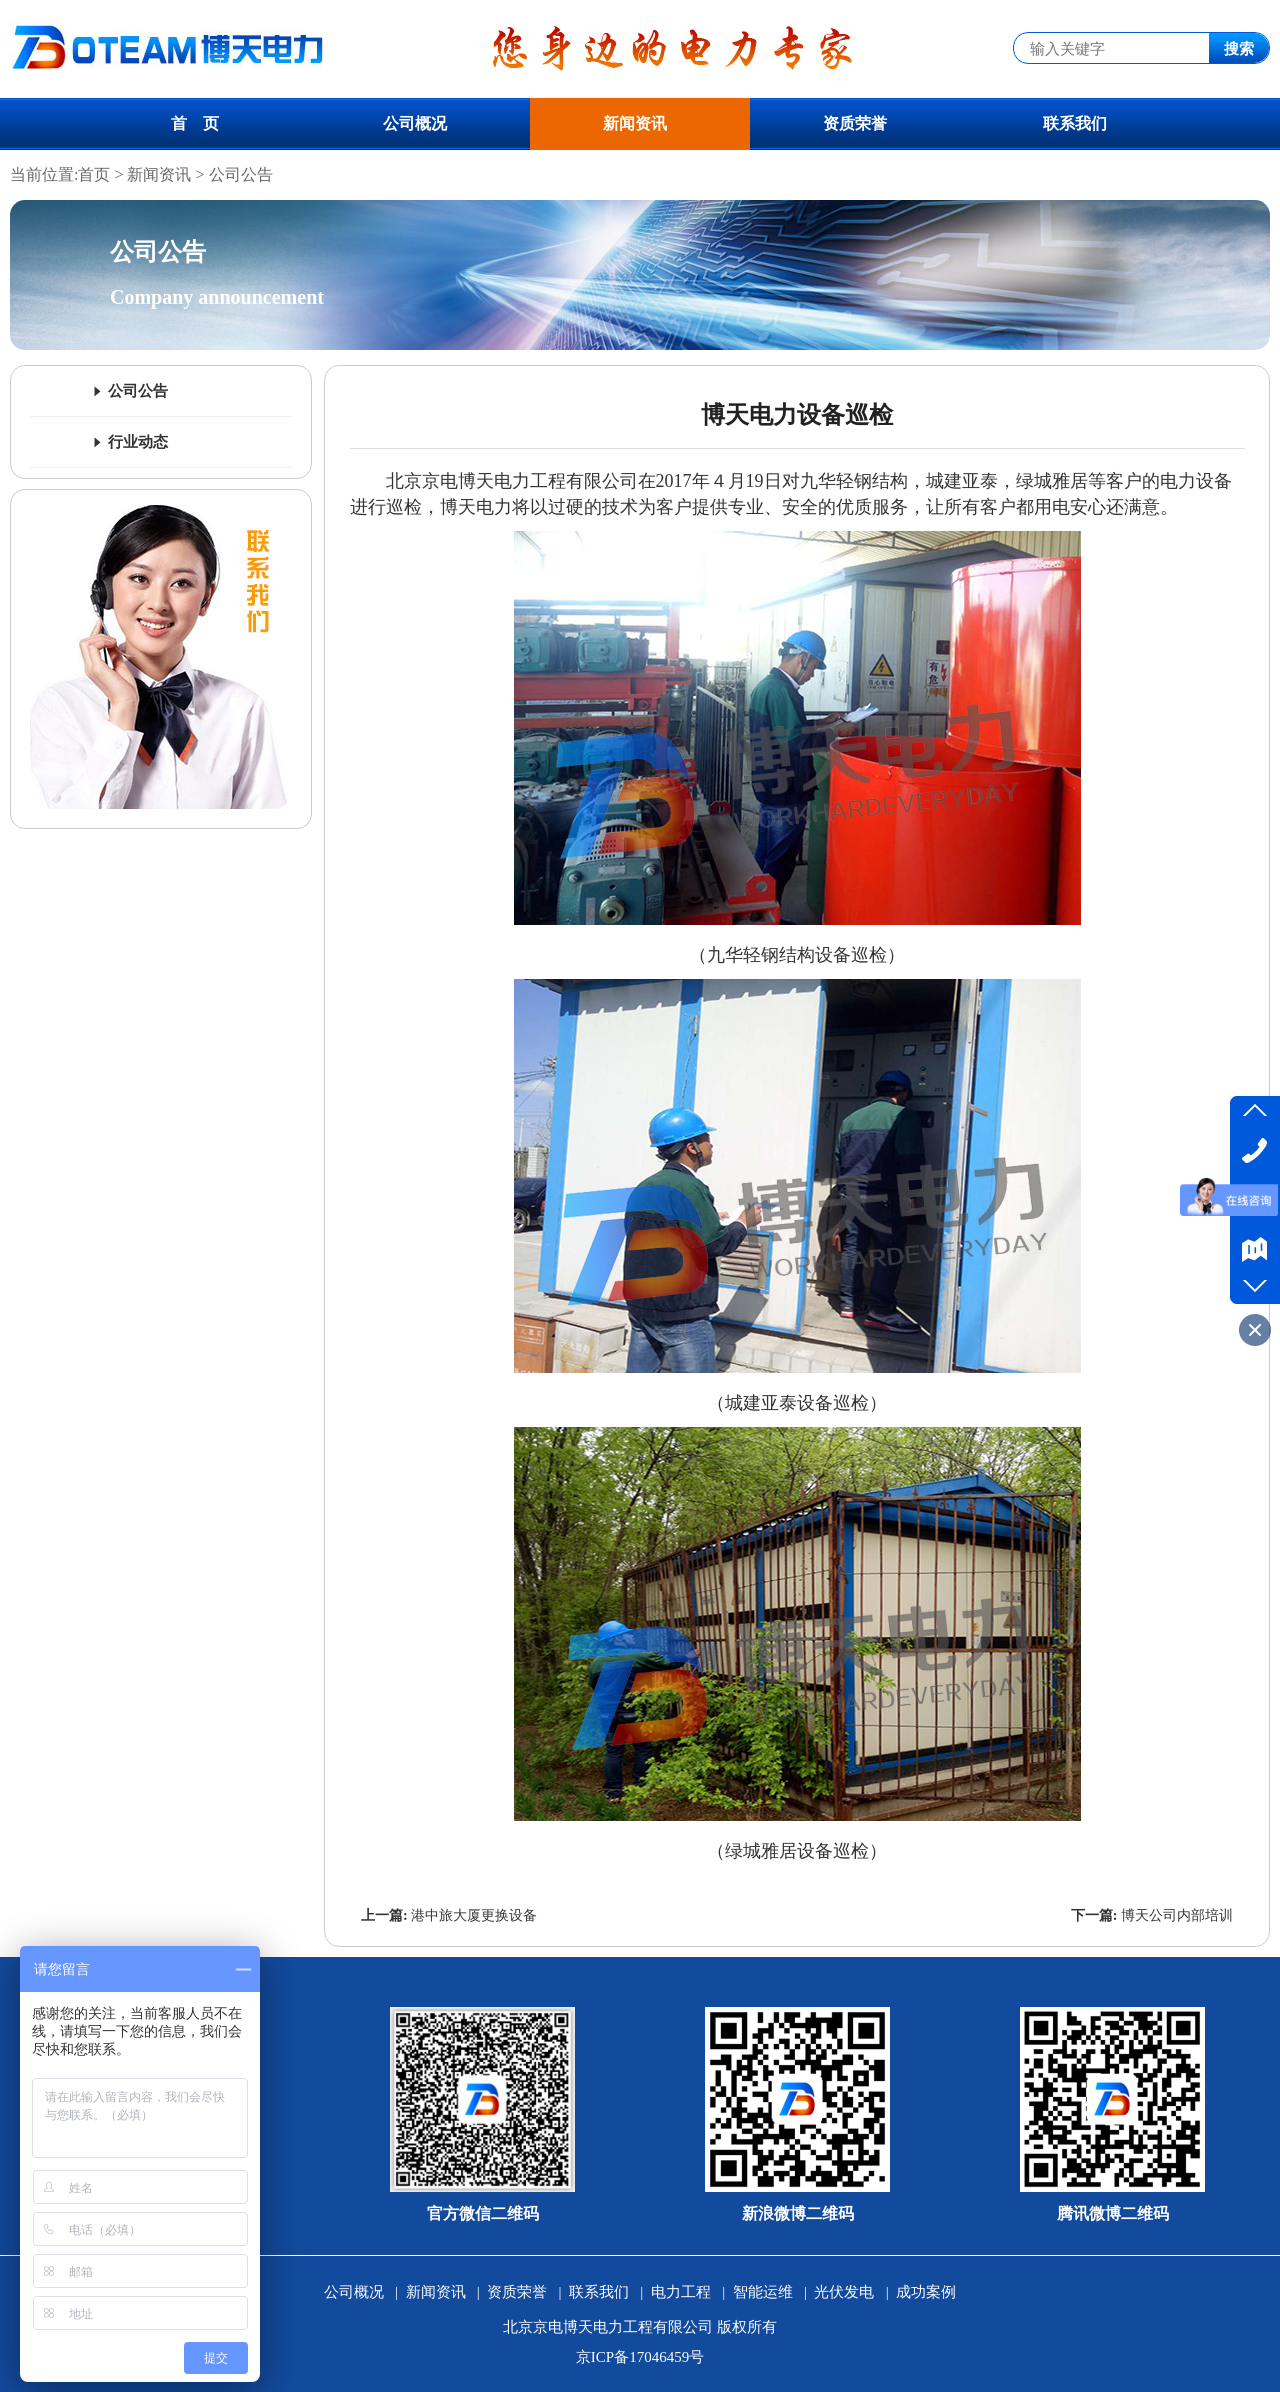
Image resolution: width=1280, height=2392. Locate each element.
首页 (94, 174)
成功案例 (926, 2292)
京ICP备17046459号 (640, 2357)
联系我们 (1075, 123)
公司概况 (415, 123)
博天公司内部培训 (1177, 1915)
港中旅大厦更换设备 (474, 1915)
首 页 (195, 123)
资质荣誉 (855, 123)
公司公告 (241, 174)
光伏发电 (844, 2292)
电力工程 (681, 2292)
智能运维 (763, 2292)
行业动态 (129, 442)
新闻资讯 (635, 123)
